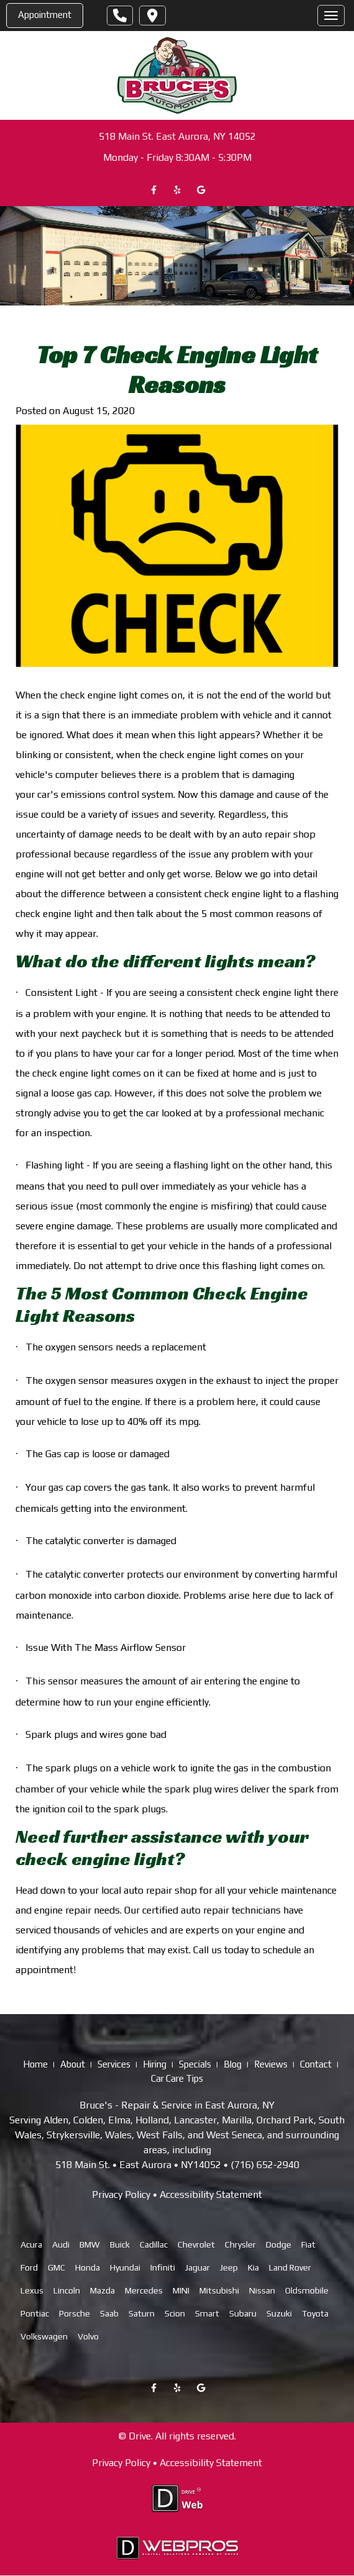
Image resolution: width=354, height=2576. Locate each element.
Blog (233, 2064)
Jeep (229, 2267)
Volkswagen (44, 2336)
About (72, 2064)
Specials (195, 2064)
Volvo (88, 2336)
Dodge (278, 2244)
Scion (175, 2313)
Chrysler (240, 2244)
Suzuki (279, 2313)
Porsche (74, 2313)
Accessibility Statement (211, 2194)
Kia (253, 2267)
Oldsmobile (307, 2290)
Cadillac (154, 2244)
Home (35, 2064)
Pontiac (34, 2313)
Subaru (242, 2313)
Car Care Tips (177, 2078)
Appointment (44, 14)
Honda (87, 2267)
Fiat (308, 2244)
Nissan (262, 2290)
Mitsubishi (219, 2290)
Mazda (102, 2290)
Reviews (271, 2064)
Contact (316, 2064)
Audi (61, 2244)
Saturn (142, 2313)
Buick (120, 2244)
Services (114, 2064)
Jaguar (197, 2267)
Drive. (141, 2436)
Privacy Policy (121, 2194)
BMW (89, 2244)
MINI (181, 2290)
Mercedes (144, 2290)
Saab (109, 2313)
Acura (31, 2244)
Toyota (315, 2313)
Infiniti (162, 2267)
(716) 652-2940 (264, 2165)
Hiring (154, 2064)
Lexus (31, 2290)
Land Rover (290, 2267)
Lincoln (66, 2290)
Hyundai (125, 2267)
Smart (207, 2313)
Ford (29, 2267)
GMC (56, 2267)
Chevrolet (196, 2244)
